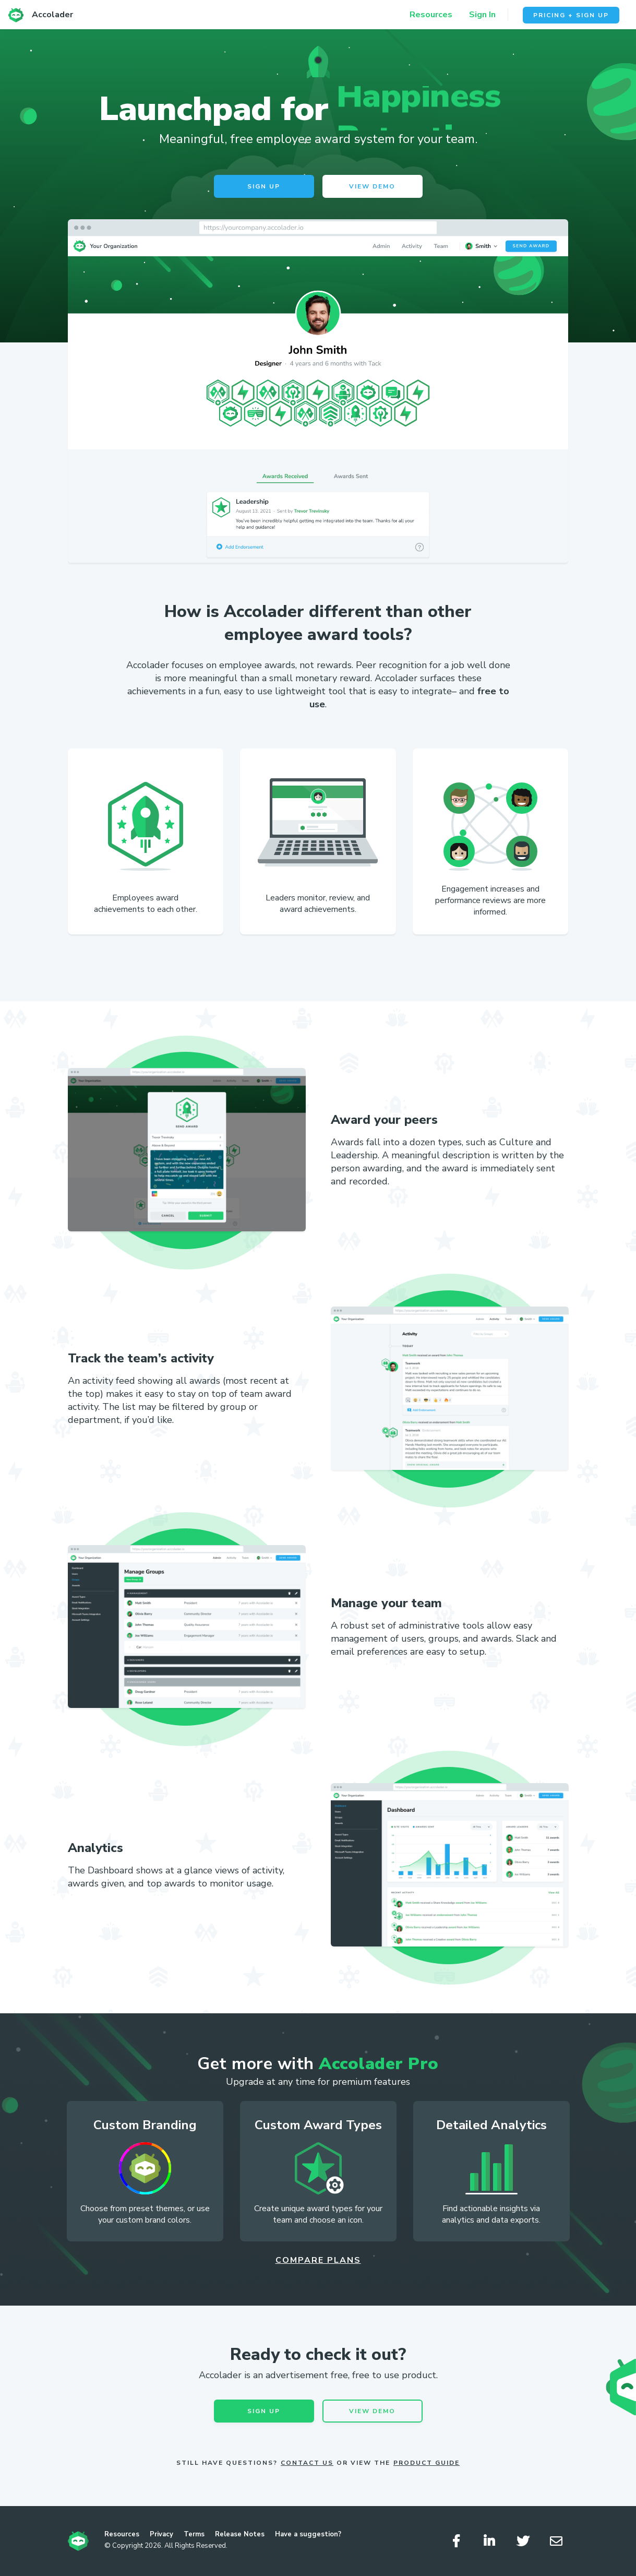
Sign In (482, 14)
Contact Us (307, 2463)
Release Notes (240, 2534)
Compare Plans (318, 2260)
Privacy (161, 2534)
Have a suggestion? (308, 2534)
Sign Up (263, 186)
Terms (194, 2534)
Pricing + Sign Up (571, 15)
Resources (431, 14)
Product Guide (426, 2463)
